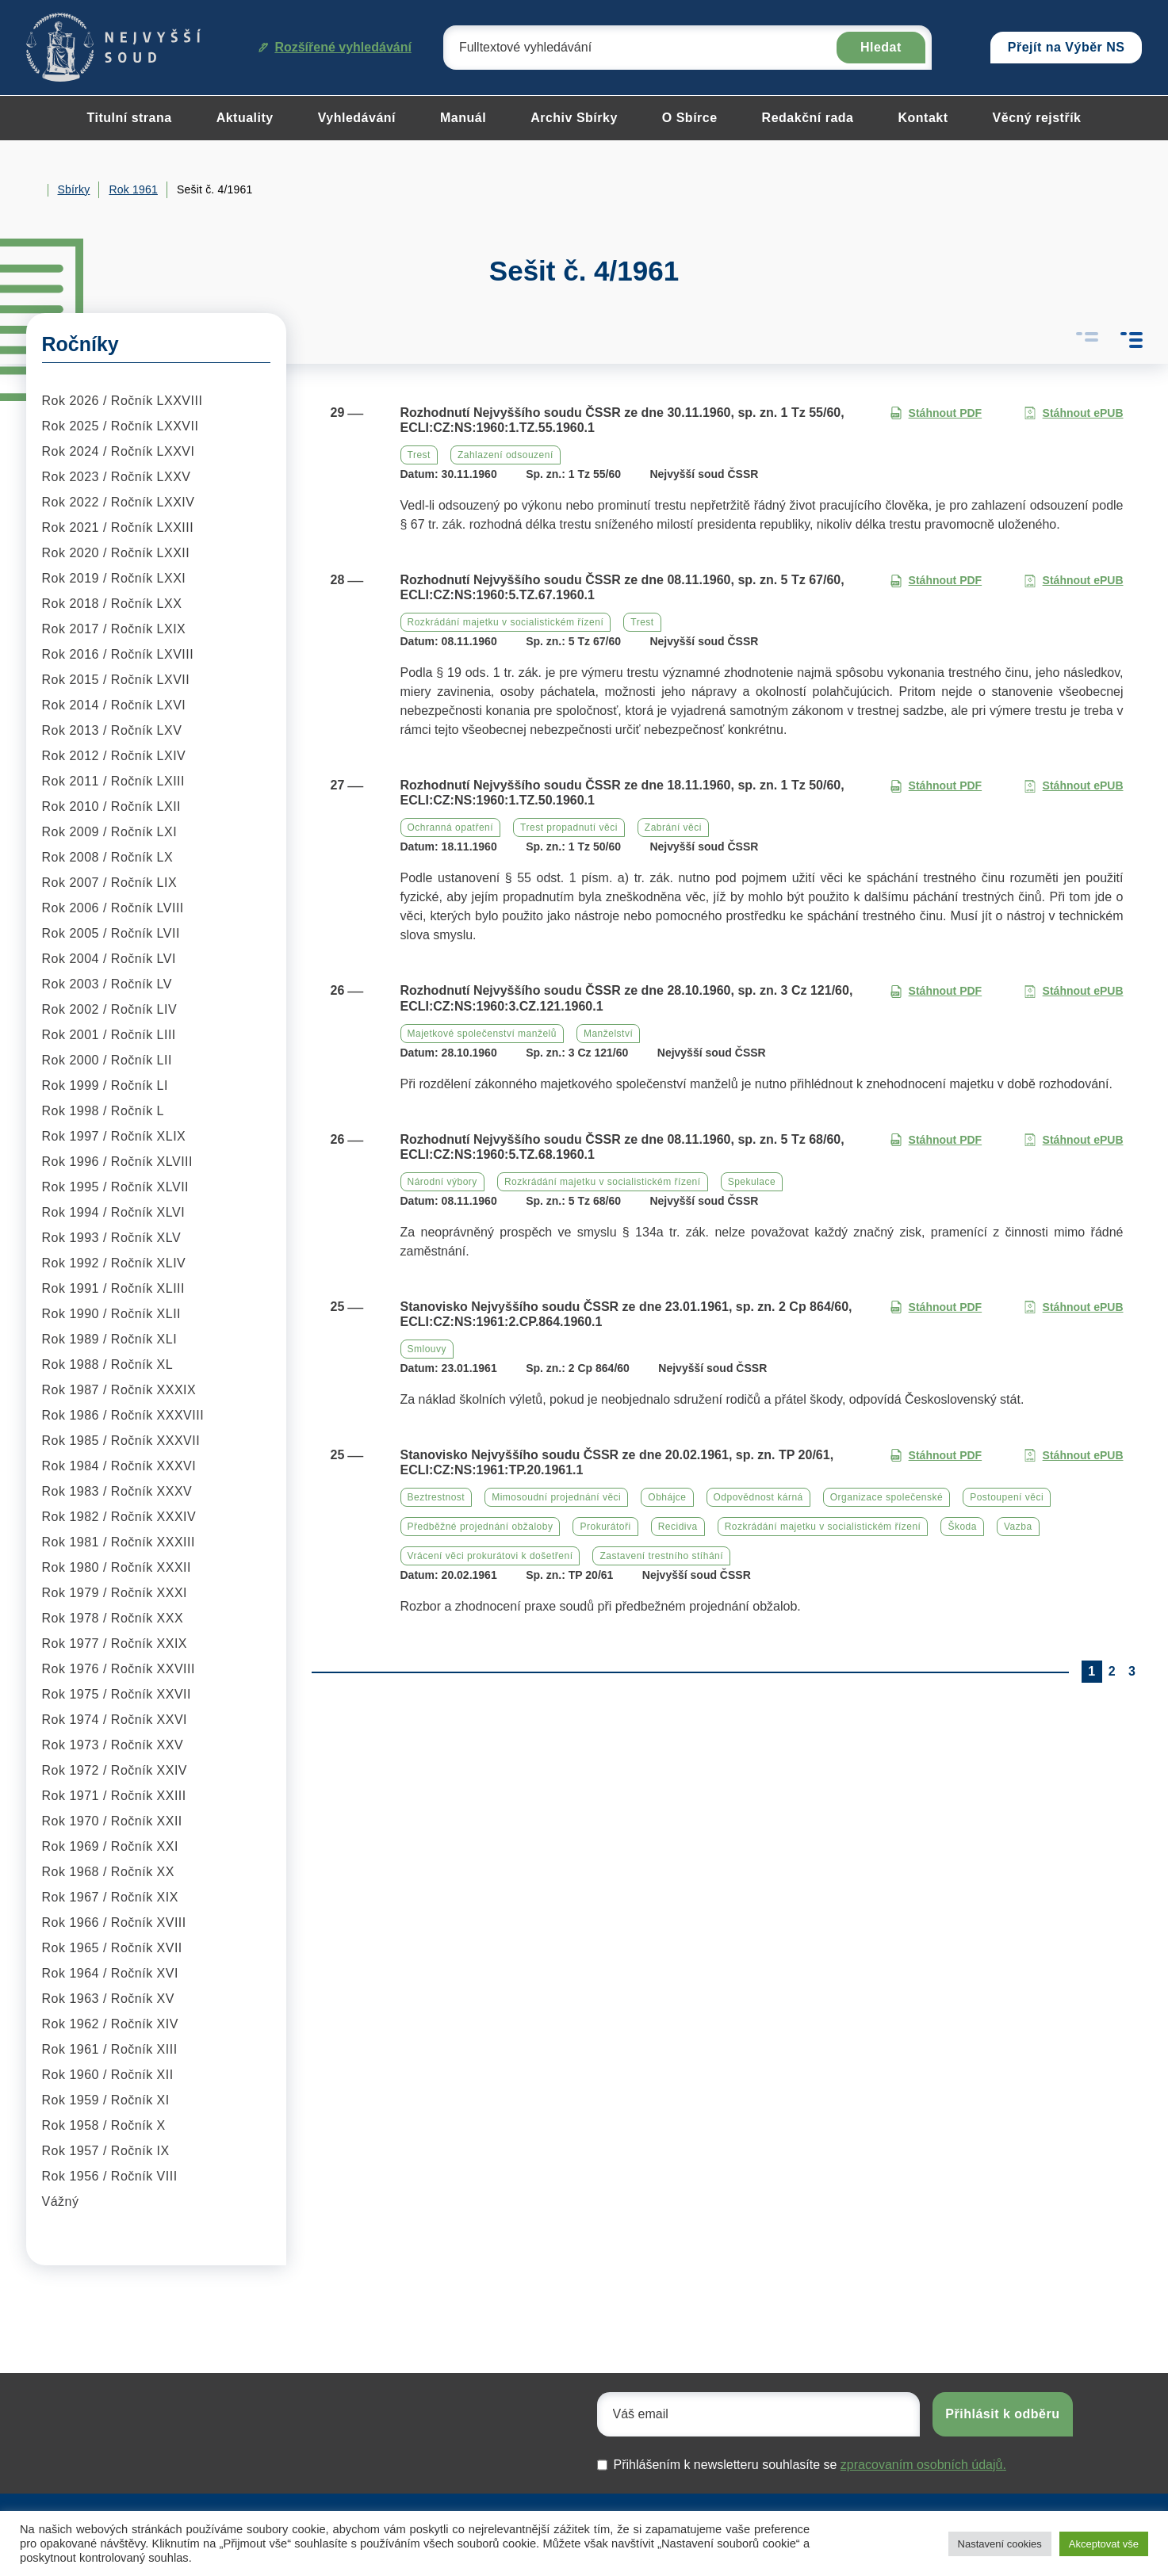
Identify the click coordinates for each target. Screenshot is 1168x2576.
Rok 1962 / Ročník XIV (110, 2024)
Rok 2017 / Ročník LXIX (114, 629)
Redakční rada (808, 117)
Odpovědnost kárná (758, 1497)
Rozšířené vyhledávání (335, 47)
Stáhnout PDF (936, 413)
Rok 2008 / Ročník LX (108, 857)
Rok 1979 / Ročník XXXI (115, 1592)
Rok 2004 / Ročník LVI (109, 958)
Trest (419, 455)
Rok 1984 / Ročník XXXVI (119, 1466)
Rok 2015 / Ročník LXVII (116, 679)
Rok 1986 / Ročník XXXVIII (123, 1415)
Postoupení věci (1007, 1497)
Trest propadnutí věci (569, 827)
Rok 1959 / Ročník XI (106, 2100)
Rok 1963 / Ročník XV (108, 1998)
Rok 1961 (133, 189)
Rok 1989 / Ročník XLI (110, 1339)
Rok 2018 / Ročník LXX (112, 603)
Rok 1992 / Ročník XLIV (114, 1263)
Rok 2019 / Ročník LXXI (114, 578)
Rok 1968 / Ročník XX (108, 1871)
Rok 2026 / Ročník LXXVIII (122, 400)
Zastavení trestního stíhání (661, 1555)
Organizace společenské (886, 1497)
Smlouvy (427, 1349)
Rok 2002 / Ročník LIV (110, 1009)
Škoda (962, 1526)
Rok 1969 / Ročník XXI (110, 1846)
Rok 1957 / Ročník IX (106, 2150)
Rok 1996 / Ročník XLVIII (117, 1161)
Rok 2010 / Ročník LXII (112, 806)
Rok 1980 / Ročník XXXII (116, 1567)
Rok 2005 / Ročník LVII (111, 933)
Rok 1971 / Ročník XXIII (114, 1795)
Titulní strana (128, 117)
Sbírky (74, 189)
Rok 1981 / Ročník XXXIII (118, 1542)
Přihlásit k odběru (1002, 2414)
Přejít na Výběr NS (1066, 47)
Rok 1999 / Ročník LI (105, 1085)
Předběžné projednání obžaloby (480, 1526)
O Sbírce (690, 117)
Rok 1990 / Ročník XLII (112, 1313)
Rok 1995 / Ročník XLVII (116, 1187)
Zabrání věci (673, 827)
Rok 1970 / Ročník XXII (112, 1821)
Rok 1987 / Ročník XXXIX (119, 1390)
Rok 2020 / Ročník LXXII (116, 553)
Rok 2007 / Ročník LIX (110, 882)
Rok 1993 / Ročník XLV (112, 1237)
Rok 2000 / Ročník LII (107, 1060)
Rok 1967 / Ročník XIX (110, 1897)
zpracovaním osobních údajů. (923, 2464)
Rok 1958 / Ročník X (104, 2125)
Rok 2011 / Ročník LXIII (113, 781)
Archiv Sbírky (574, 117)
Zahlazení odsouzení (505, 455)
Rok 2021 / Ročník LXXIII (118, 527)
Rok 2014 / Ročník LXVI (114, 705)
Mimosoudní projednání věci (556, 1497)
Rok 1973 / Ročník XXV (113, 1745)
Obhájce (667, 1497)
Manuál (463, 117)
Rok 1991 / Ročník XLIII (113, 1288)
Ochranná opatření (451, 827)
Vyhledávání (357, 117)
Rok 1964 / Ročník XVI (110, 1973)
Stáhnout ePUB (1074, 413)
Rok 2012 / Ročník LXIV (114, 755)
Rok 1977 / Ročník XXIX (115, 1643)
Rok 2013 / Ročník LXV (112, 730)
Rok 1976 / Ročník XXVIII (118, 1669)
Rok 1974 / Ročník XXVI (115, 1719)
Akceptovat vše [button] (1104, 2544)
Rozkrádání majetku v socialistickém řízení (506, 622)
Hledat (881, 47)
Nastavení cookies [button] (1000, 2544)
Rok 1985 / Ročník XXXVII (121, 1440)
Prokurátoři (605, 1526)
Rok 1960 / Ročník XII (108, 2074)
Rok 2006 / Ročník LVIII (113, 908)
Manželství (608, 1033)
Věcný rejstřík (1037, 117)
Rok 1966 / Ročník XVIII (114, 1922)
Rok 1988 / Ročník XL (108, 1364)
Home (32, 190)
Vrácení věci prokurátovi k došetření (490, 1555)
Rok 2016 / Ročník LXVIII (118, 654)
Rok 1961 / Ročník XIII (110, 2049)
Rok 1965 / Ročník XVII (112, 1948)
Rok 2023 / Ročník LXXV (116, 476)
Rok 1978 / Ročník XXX (113, 1618)
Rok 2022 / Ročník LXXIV (118, 502)
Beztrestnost (436, 1497)
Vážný (60, 2201)
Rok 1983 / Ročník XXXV (117, 1491)
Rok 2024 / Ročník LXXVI (118, 451)
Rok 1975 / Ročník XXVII (116, 1694)
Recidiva (678, 1526)
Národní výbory (442, 1181)
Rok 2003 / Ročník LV (107, 984)
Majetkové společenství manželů (482, 1033)
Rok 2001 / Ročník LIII (109, 1034)
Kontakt (923, 117)
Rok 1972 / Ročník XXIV (115, 1770)
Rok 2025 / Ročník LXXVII (120, 426)
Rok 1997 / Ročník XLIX (114, 1136)
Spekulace (752, 1181)
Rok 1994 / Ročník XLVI (114, 1212)
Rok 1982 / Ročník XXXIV (119, 1516)
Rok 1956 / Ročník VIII (110, 2176)
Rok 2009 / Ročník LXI (110, 832)
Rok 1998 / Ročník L (103, 1111)
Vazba (1018, 1526)
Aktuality (245, 117)
